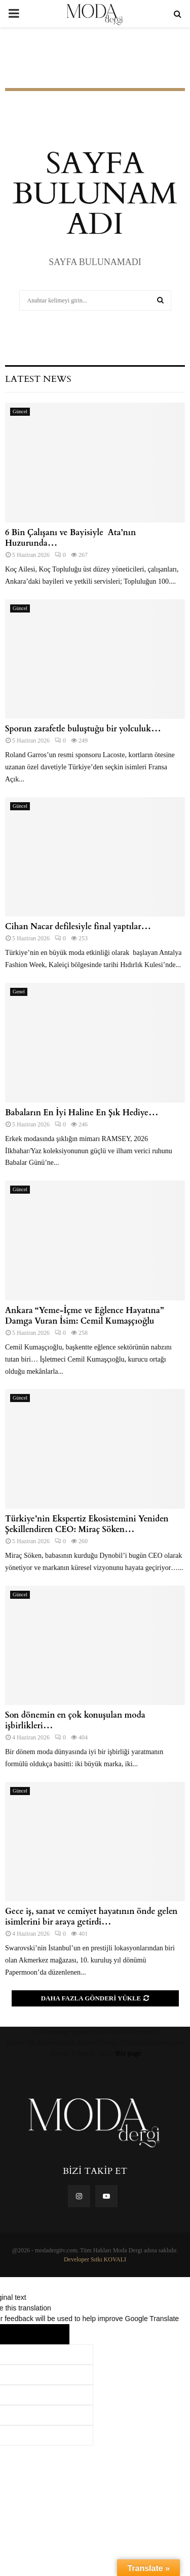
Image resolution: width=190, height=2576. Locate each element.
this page (128, 2053)
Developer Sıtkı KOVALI (95, 2259)
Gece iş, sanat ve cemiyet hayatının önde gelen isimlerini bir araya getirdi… (91, 1917)
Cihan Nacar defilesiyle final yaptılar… (78, 926)
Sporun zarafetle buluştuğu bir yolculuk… (83, 728)
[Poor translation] (49, 2334)
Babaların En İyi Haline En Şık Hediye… (82, 1112)
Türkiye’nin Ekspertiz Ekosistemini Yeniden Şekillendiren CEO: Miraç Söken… (87, 1524)
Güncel (20, 411)
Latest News (38, 379)
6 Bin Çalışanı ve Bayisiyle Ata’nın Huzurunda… (70, 538)
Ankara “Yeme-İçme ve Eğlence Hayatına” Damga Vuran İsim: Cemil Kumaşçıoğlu (84, 1316)
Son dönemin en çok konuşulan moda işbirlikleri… (75, 1720)
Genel (19, 991)
